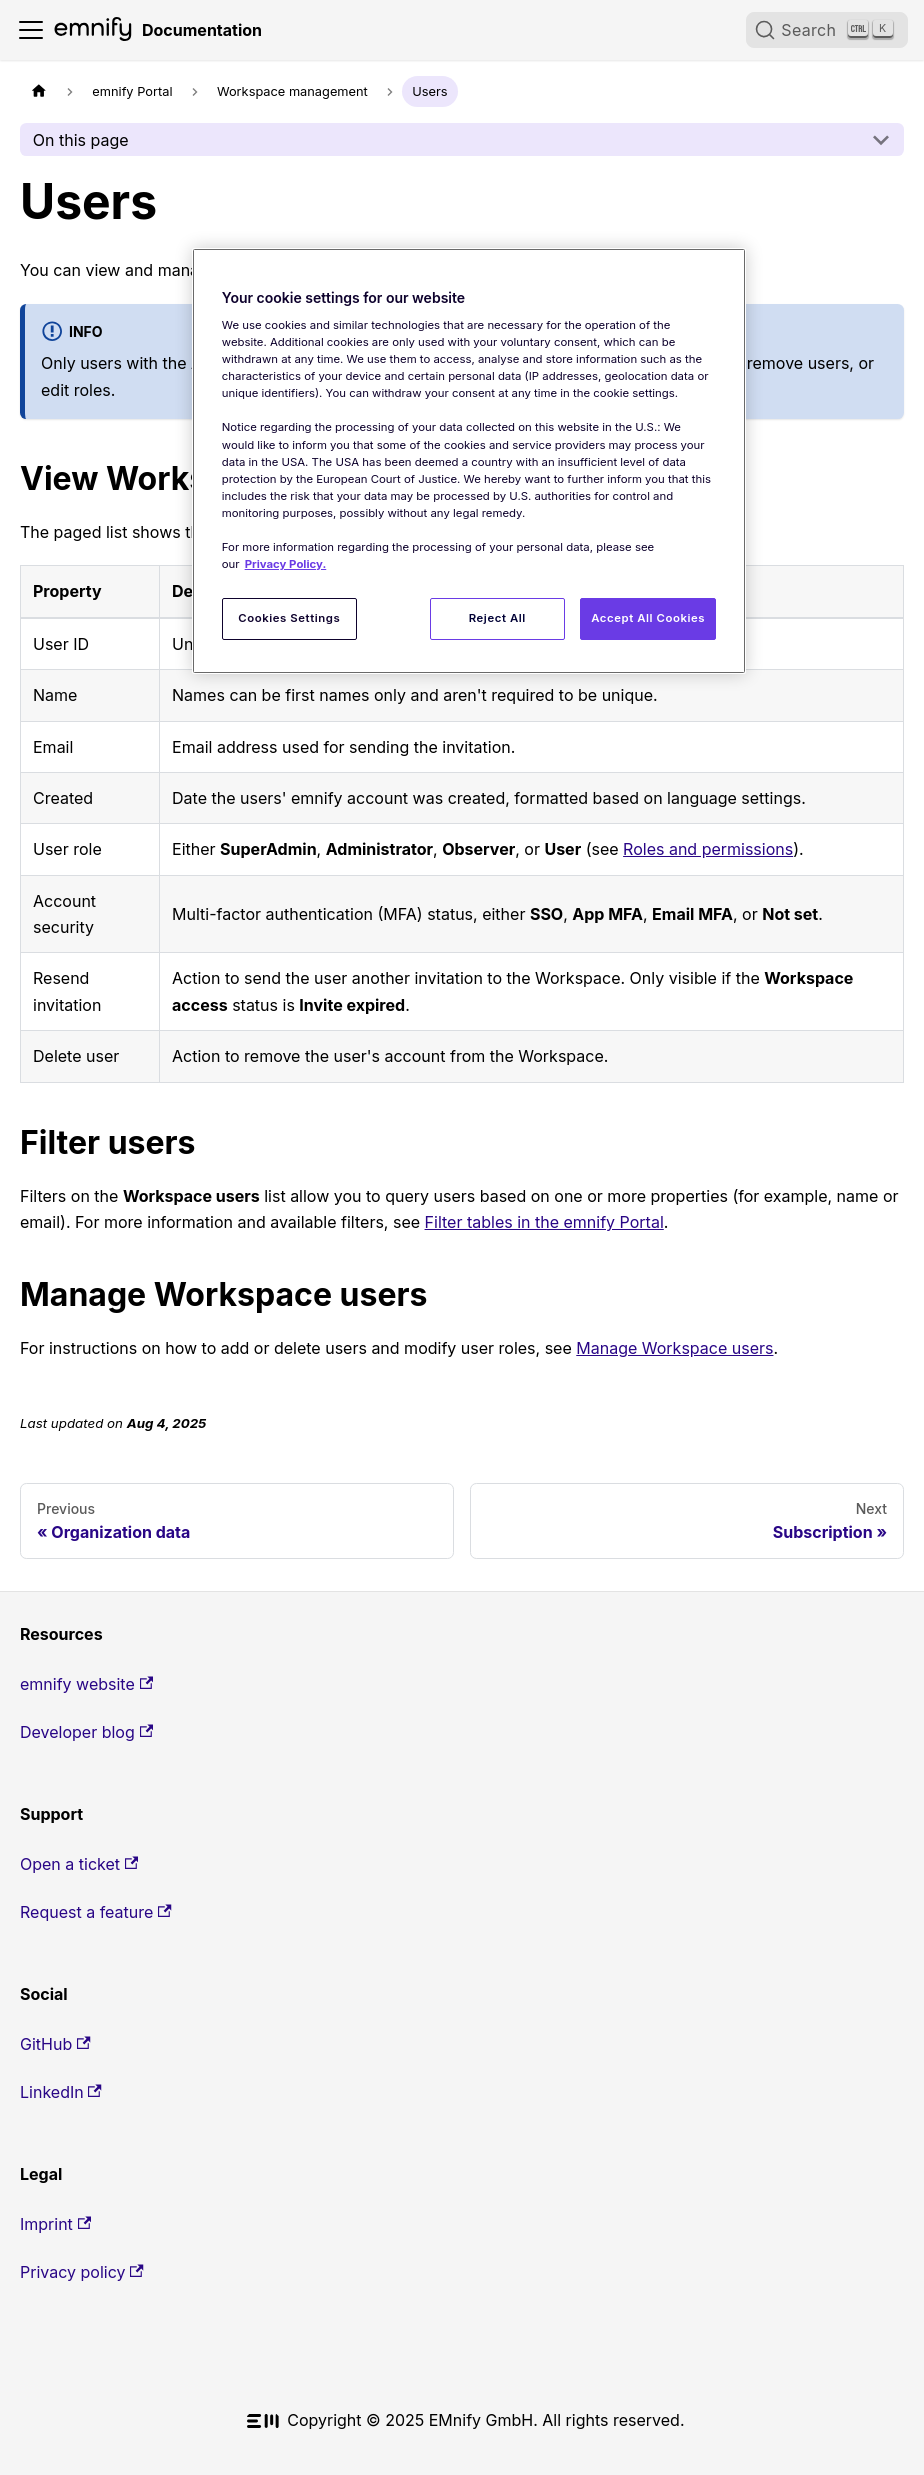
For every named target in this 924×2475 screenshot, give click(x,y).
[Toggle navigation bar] (31, 30)
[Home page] (39, 91)
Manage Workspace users (674, 1348)
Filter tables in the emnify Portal (544, 1222)
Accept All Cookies (648, 618)
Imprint (55, 2224)
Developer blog (86, 1732)
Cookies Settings (289, 618)
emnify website (86, 1684)
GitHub (55, 2044)
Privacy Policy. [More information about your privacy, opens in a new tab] (286, 564)
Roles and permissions (708, 849)
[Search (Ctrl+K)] (827, 30)
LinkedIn (61, 2092)
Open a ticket (79, 1864)
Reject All (497, 618)
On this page (81, 140)
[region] (469, 461)
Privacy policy (82, 2272)
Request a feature (96, 1912)
